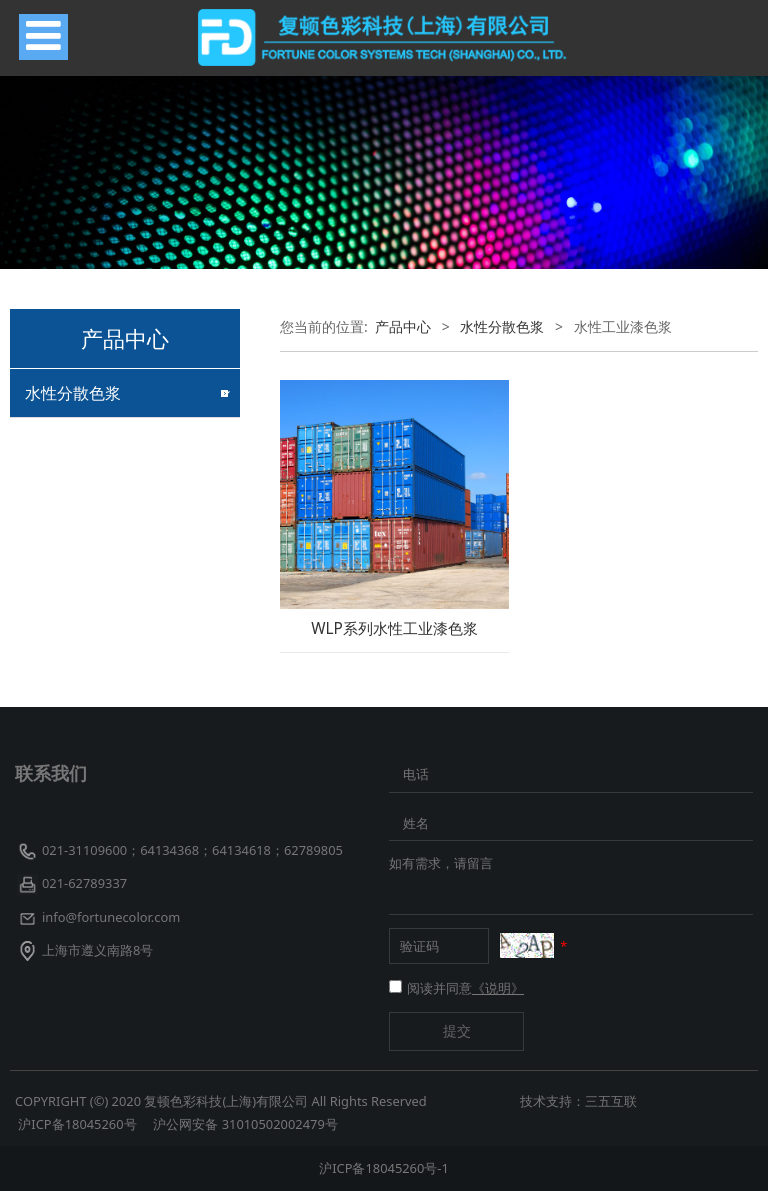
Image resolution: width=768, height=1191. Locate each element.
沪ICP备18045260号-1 (384, 1168)
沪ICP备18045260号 (79, 1124)
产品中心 (403, 326)
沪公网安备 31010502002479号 (245, 1124)
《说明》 (498, 988)
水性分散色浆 (73, 393)
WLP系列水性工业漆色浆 (394, 628)
